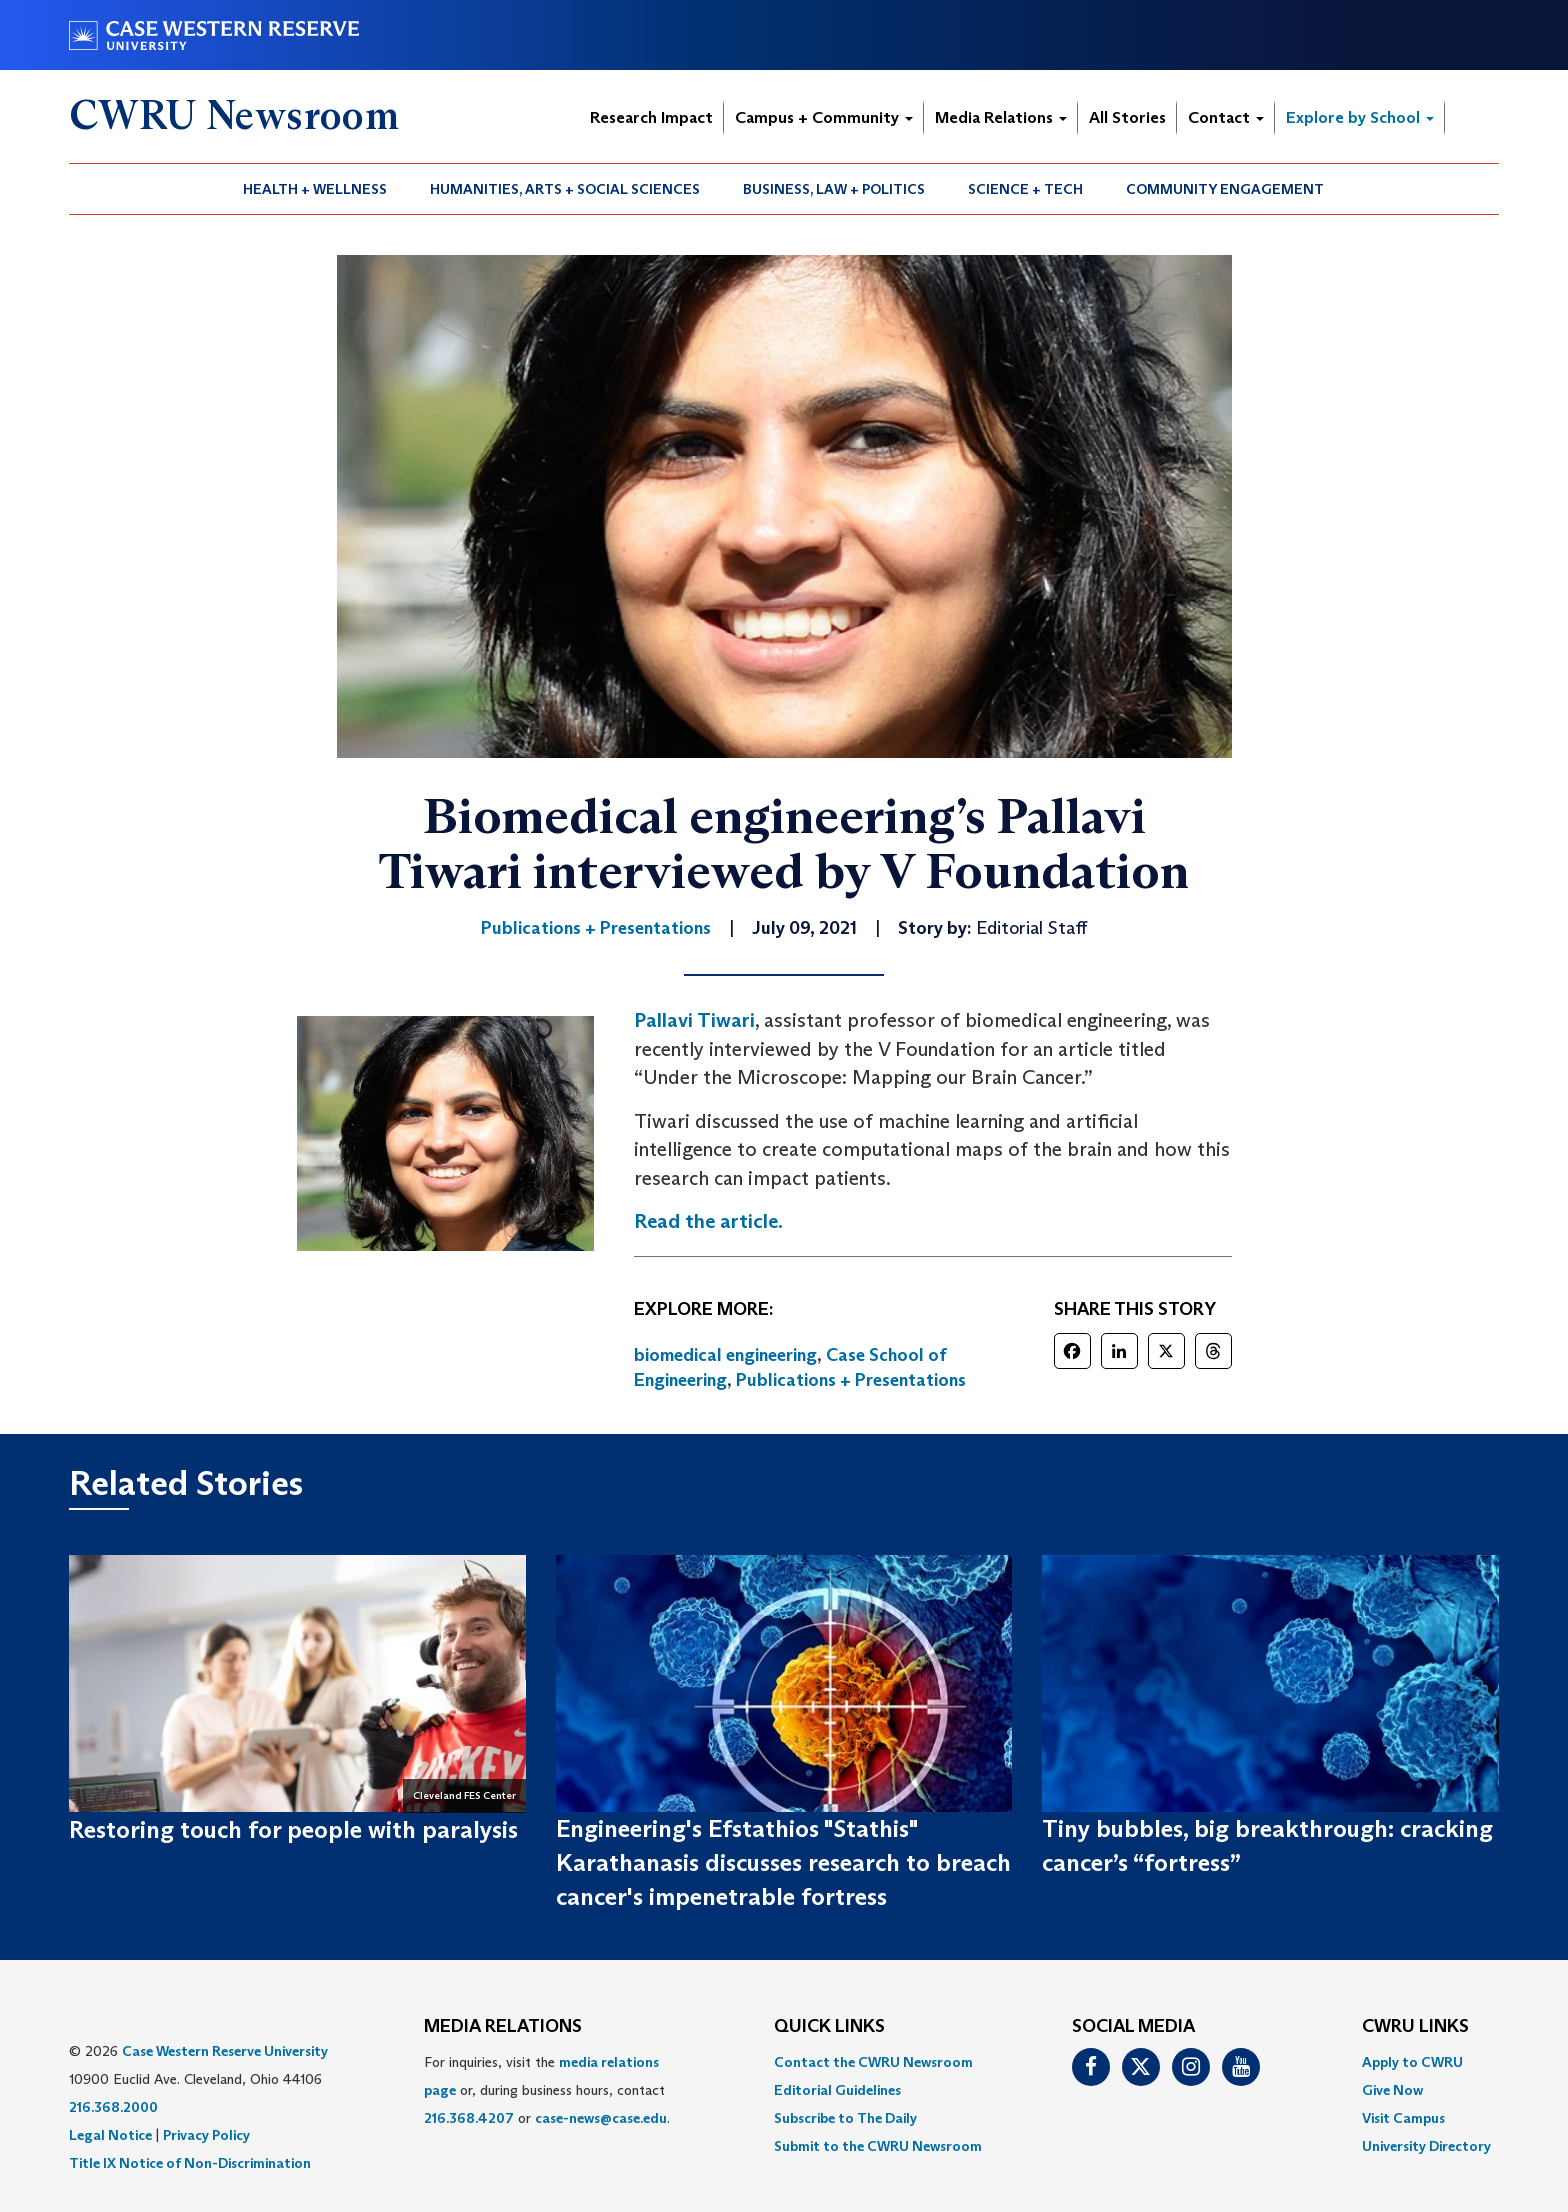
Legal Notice (110, 2135)
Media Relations (1001, 117)
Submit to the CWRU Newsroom (878, 2146)
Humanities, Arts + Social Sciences (565, 189)
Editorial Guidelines (837, 2090)
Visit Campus (1403, 2118)
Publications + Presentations (851, 1380)
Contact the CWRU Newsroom (873, 2062)
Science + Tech (1025, 189)
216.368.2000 (113, 2107)
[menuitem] (315, 189)
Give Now (1392, 2090)
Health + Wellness (315, 189)
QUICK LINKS (829, 2027)
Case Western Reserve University (225, 2051)
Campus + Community (824, 117)
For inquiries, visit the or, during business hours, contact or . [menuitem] (547, 2090)
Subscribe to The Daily (845, 2118)
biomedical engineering (725, 1355)
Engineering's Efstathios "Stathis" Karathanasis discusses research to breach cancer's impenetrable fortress (783, 1863)
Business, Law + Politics (834, 189)
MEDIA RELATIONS (503, 2027)
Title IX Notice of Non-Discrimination (190, 2163)
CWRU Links (1415, 2027)
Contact (1226, 117)
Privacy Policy (206, 2135)
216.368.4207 (469, 2118)
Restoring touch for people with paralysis (293, 1829)
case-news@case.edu (601, 2118)
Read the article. (708, 1221)
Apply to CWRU (1412, 2062)
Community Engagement (1225, 189)
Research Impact (651, 117)
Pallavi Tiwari (694, 1020)
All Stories (1127, 117)
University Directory (1426, 2146)
